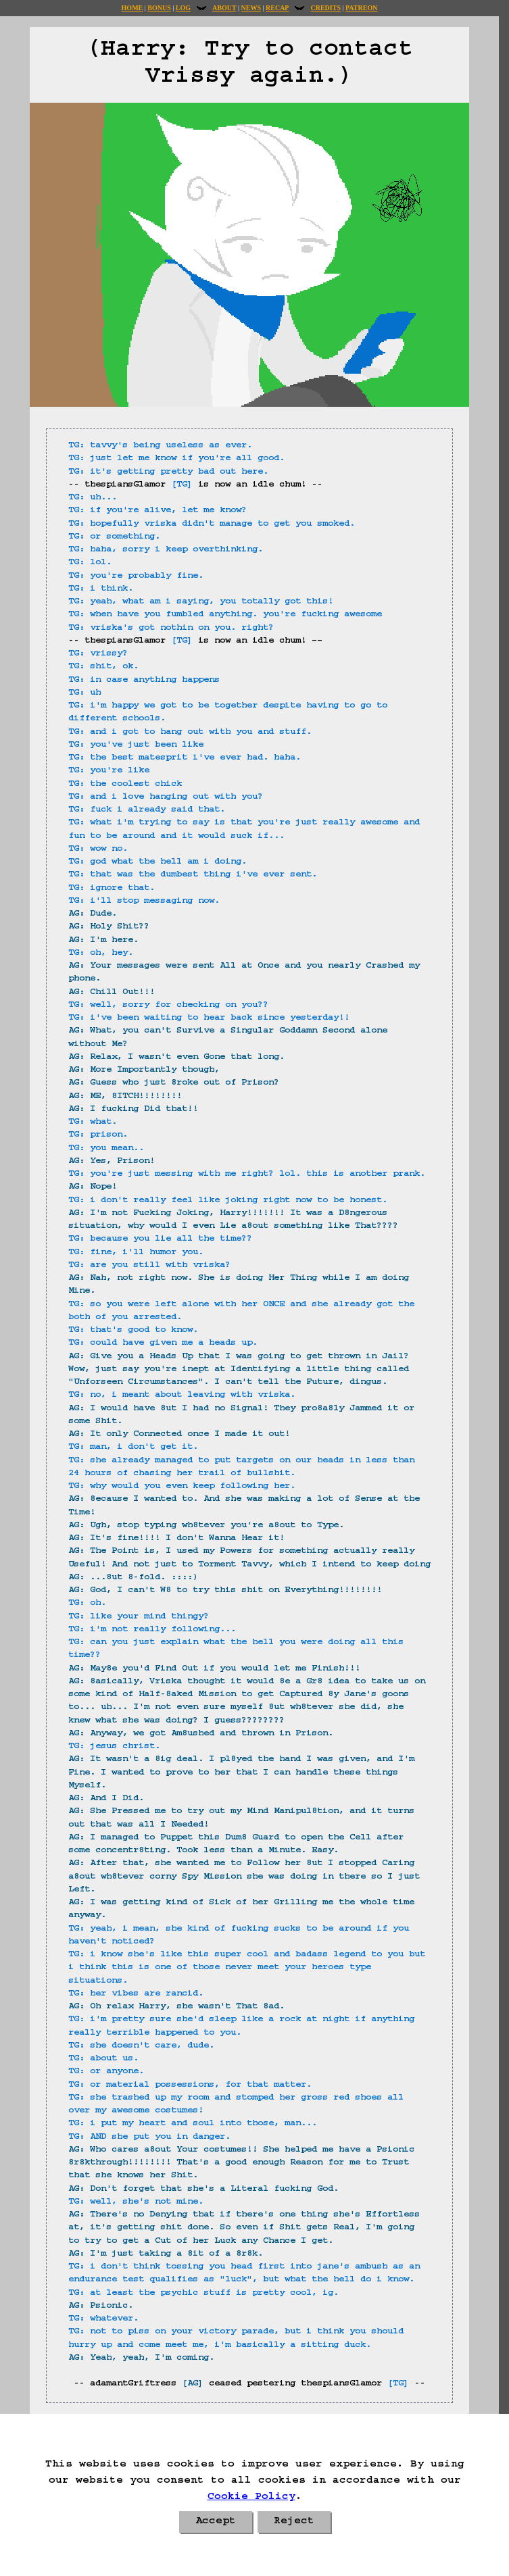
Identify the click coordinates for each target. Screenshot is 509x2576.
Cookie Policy (251, 2497)
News (251, 7)
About (224, 7)
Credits (325, 7)
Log (183, 7)
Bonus (158, 7)
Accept (215, 2522)
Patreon (361, 7)
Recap (277, 7)
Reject (294, 2522)
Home (132, 7)
